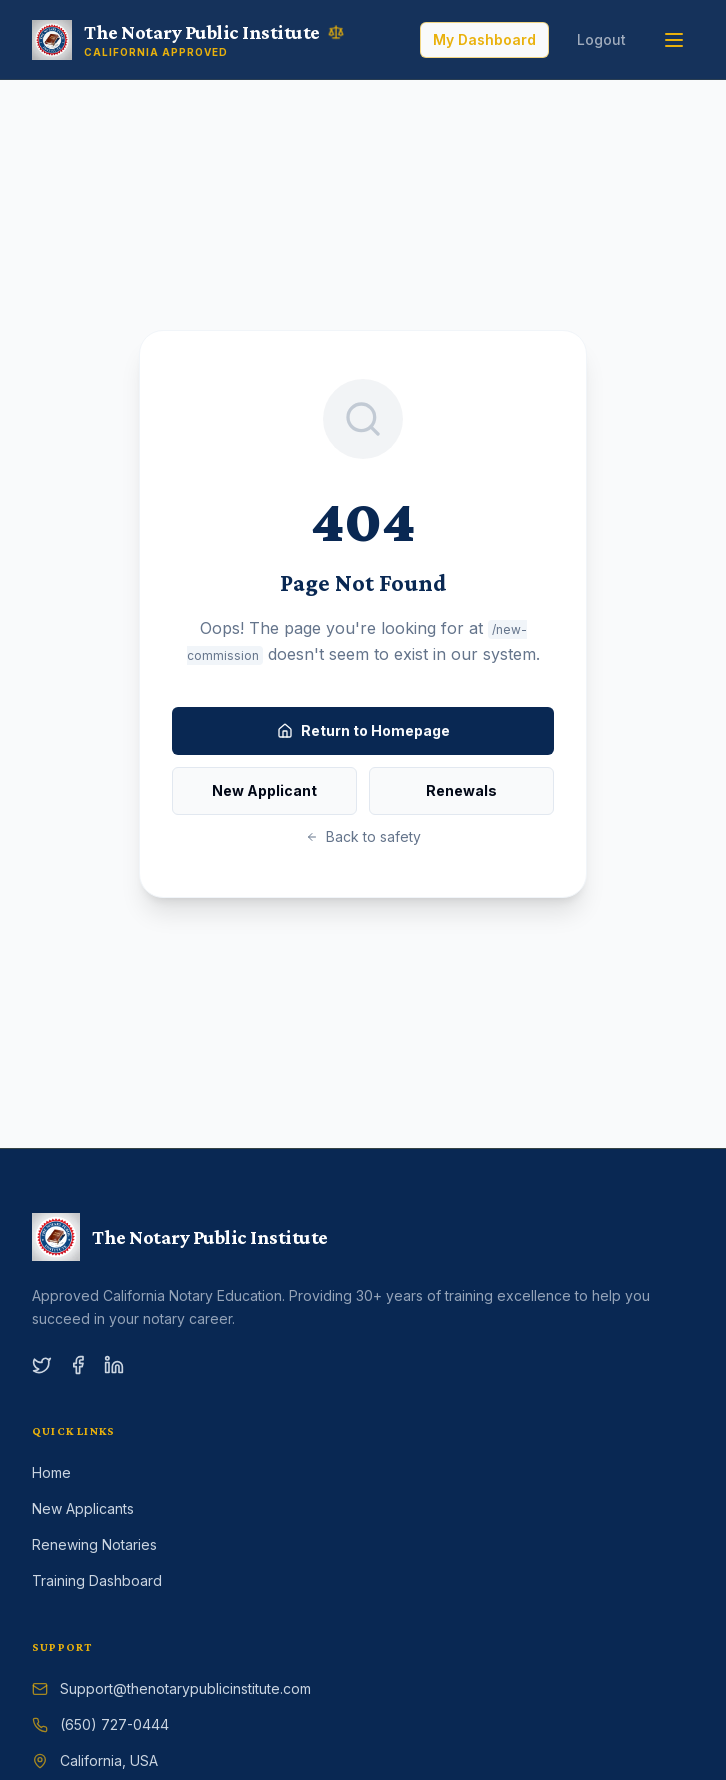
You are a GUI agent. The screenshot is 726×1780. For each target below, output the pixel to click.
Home (51, 1472)
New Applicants (83, 1508)
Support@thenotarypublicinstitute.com (185, 1688)
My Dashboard (484, 39)
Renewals (461, 790)
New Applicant (264, 790)
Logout (601, 39)
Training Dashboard (97, 1580)
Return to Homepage (363, 730)
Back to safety (363, 836)
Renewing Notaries (94, 1544)
